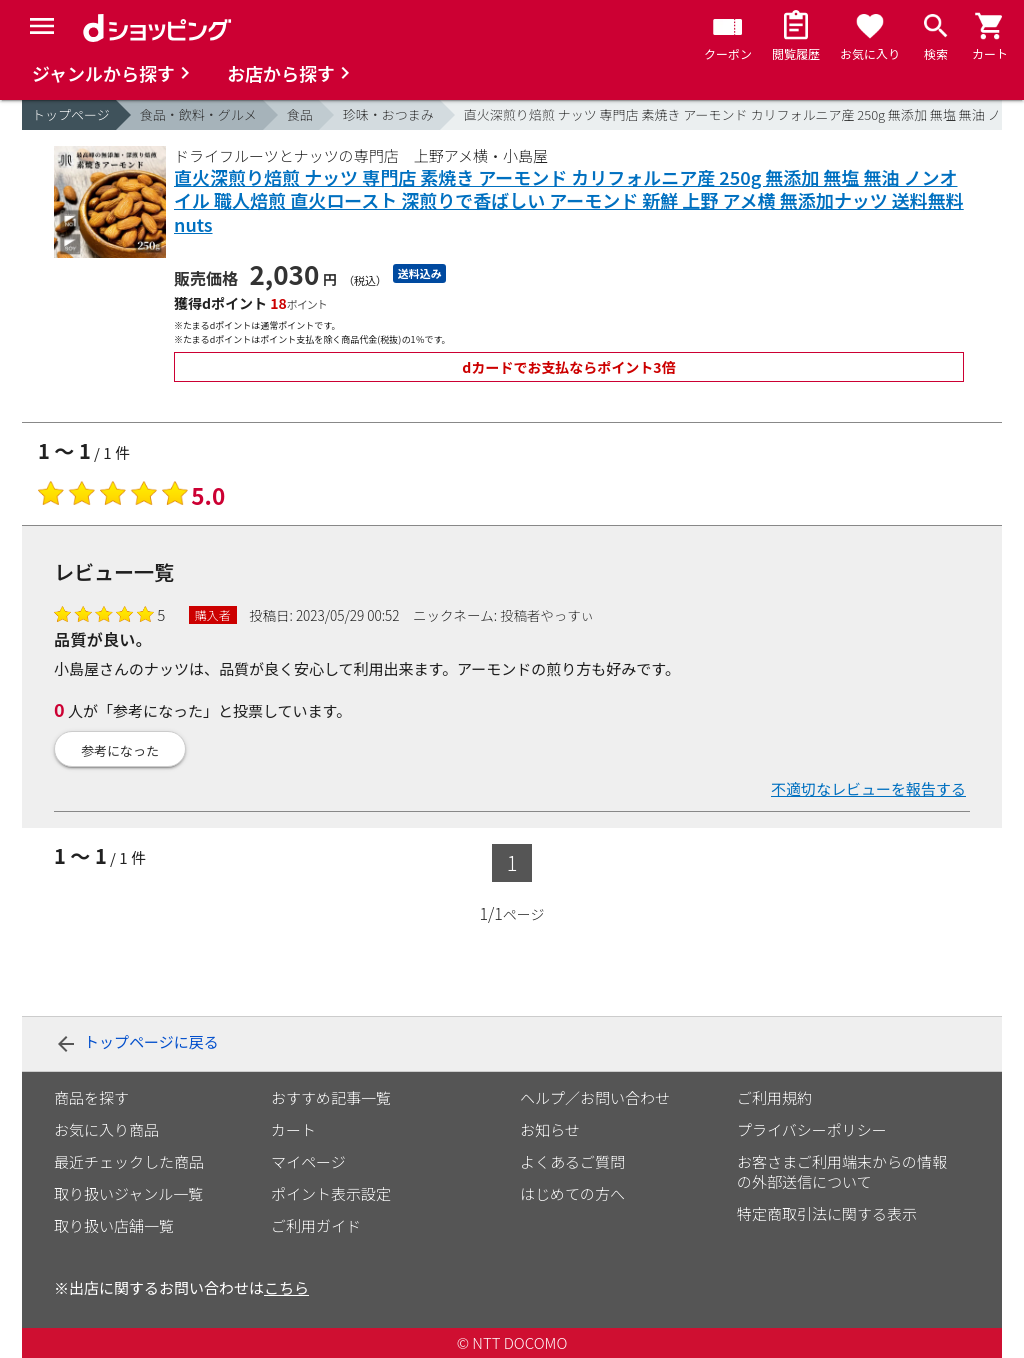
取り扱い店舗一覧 (114, 1225)
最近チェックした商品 (129, 1161)
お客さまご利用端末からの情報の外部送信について (842, 1171)
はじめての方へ (572, 1193)
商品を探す (91, 1097)
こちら (286, 1287)
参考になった (120, 750)
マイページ (308, 1161)
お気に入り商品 (106, 1129)
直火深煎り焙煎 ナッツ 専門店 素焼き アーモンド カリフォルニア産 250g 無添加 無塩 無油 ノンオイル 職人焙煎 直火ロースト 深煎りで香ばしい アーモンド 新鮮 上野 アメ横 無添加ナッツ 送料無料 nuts (569, 201)
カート (293, 1129)
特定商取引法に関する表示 (827, 1213)
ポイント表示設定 (331, 1193)
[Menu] (42, 26)
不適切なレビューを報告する (868, 788)
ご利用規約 (774, 1097)
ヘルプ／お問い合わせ (595, 1097)
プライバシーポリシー (812, 1129)
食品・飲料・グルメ (198, 114)
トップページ (71, 114)
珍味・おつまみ (388, 114)
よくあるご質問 (572, 1161)
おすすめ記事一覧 (331, 1097)
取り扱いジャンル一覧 (128, 1193)
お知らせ (550, 1129)
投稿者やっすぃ (547, 615)
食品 (300, 114)
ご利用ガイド (316, 1225)
